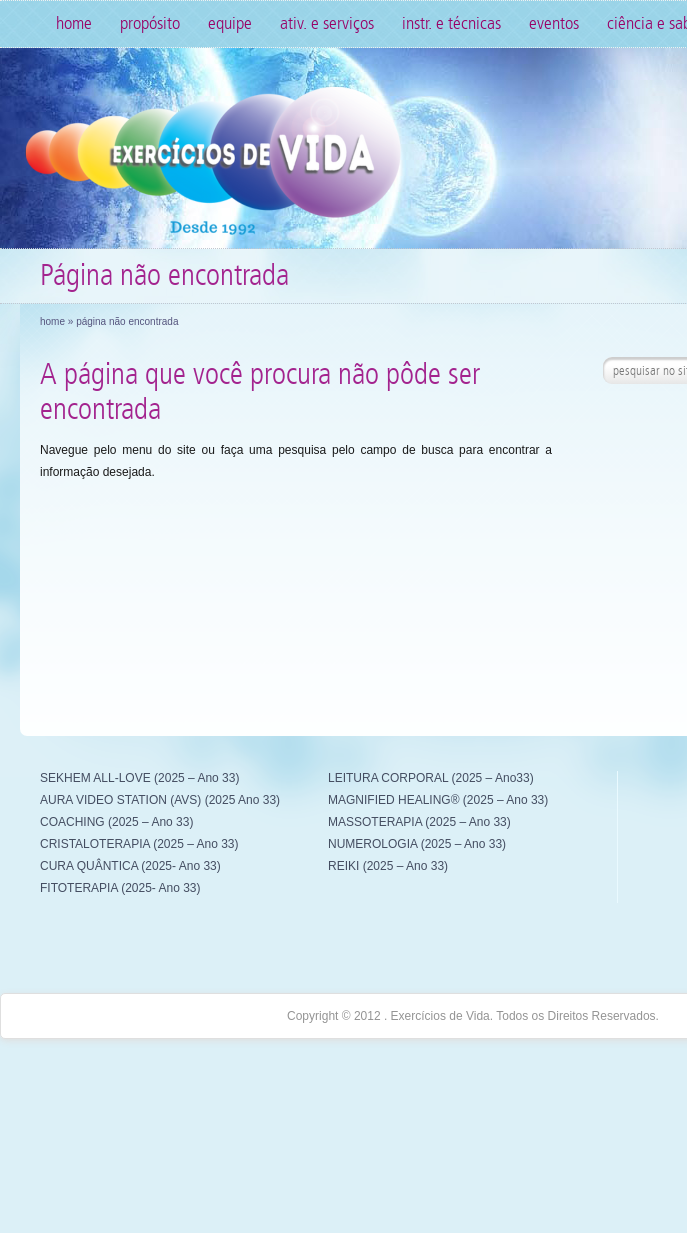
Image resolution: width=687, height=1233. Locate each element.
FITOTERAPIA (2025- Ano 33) (120, 888)
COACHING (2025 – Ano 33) (116, 822)
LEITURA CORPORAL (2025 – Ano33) (431, 778)
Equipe (230, 23)
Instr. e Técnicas (451, 23)
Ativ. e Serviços (327, 23)
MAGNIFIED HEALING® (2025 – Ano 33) (438, 800)
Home (74, 23)
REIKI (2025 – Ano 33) (388, 866)
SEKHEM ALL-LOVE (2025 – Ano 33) (139, 778)
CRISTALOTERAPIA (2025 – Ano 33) (139, 844)
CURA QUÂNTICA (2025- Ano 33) (130, 866)
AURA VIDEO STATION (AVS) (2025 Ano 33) (160, 800)
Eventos (554, 23)
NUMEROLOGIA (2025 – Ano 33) (417, 844)
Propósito (150, 23)
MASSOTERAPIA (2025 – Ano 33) (419, 822)
